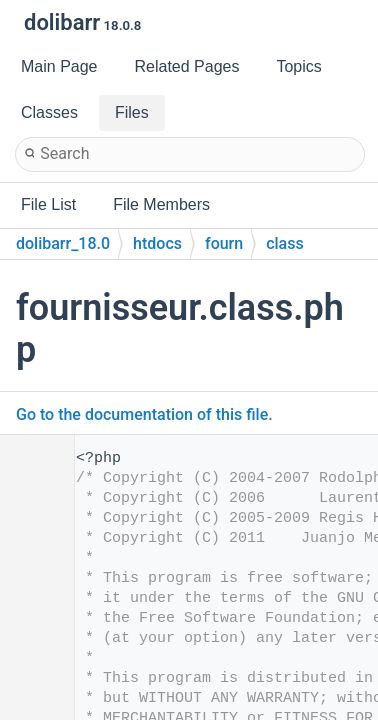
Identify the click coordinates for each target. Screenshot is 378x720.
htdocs (157, 243)
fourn (224, 243)
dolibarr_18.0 (63, 243)
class (285, 243)
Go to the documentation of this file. (144, 414)
